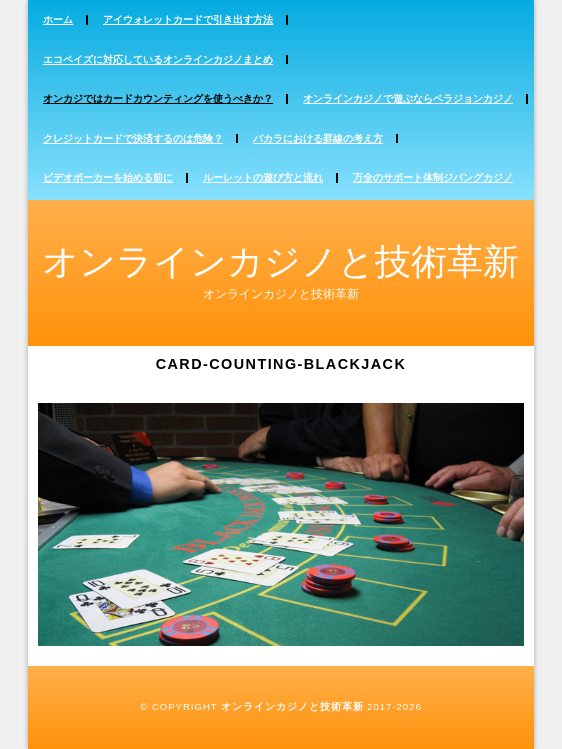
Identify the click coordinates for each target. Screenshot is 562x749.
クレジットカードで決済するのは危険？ (133, 138)
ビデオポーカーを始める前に (108, 177)
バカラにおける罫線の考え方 (318, 138)
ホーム (58, 19)
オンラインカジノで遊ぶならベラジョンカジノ (408, 98)
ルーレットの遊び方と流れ (263, 177)
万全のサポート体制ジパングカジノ (433, 177)
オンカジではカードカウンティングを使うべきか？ (158, 98)
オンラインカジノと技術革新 (280, 261)
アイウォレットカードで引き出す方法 (188, 19)
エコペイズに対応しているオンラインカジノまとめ (158, 59)
